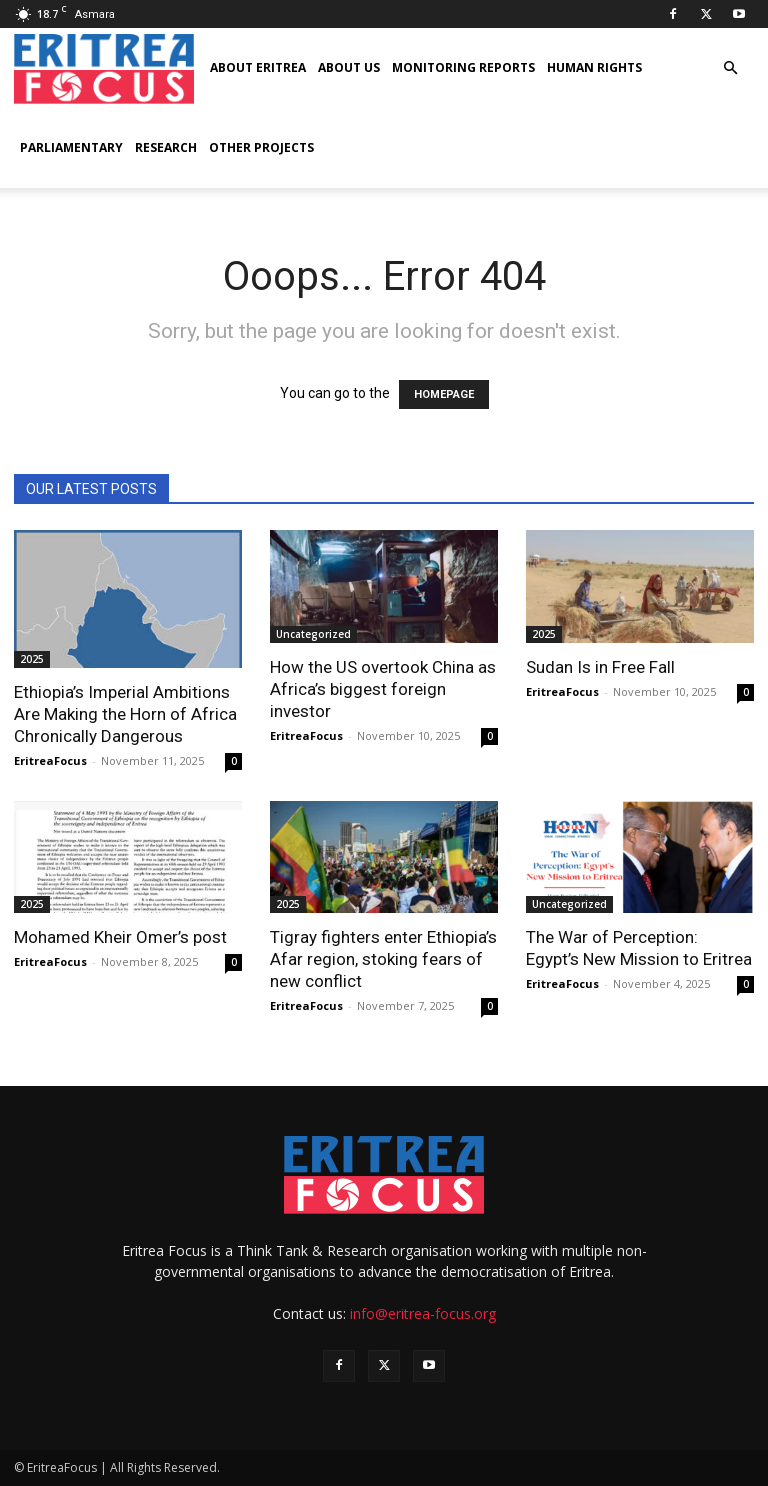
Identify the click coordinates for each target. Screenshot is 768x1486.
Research (166, 147)
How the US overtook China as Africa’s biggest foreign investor (383, 689)
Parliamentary (71, 147)
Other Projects (261, 147)
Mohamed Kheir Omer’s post (120, 937)
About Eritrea (258, 67)
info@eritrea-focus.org (423, 1313)
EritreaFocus (50, 760)
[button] (730, 68)
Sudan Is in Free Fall (600, 667)
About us (349, 67)
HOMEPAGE (444, 394)
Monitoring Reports (463, 67)
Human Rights (594, 67)
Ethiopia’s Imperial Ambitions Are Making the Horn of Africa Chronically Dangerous (125, 714)
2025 (32, 659)
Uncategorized (313, 634)
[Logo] (104, 68)
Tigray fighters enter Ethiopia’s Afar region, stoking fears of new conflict (383, 959)
